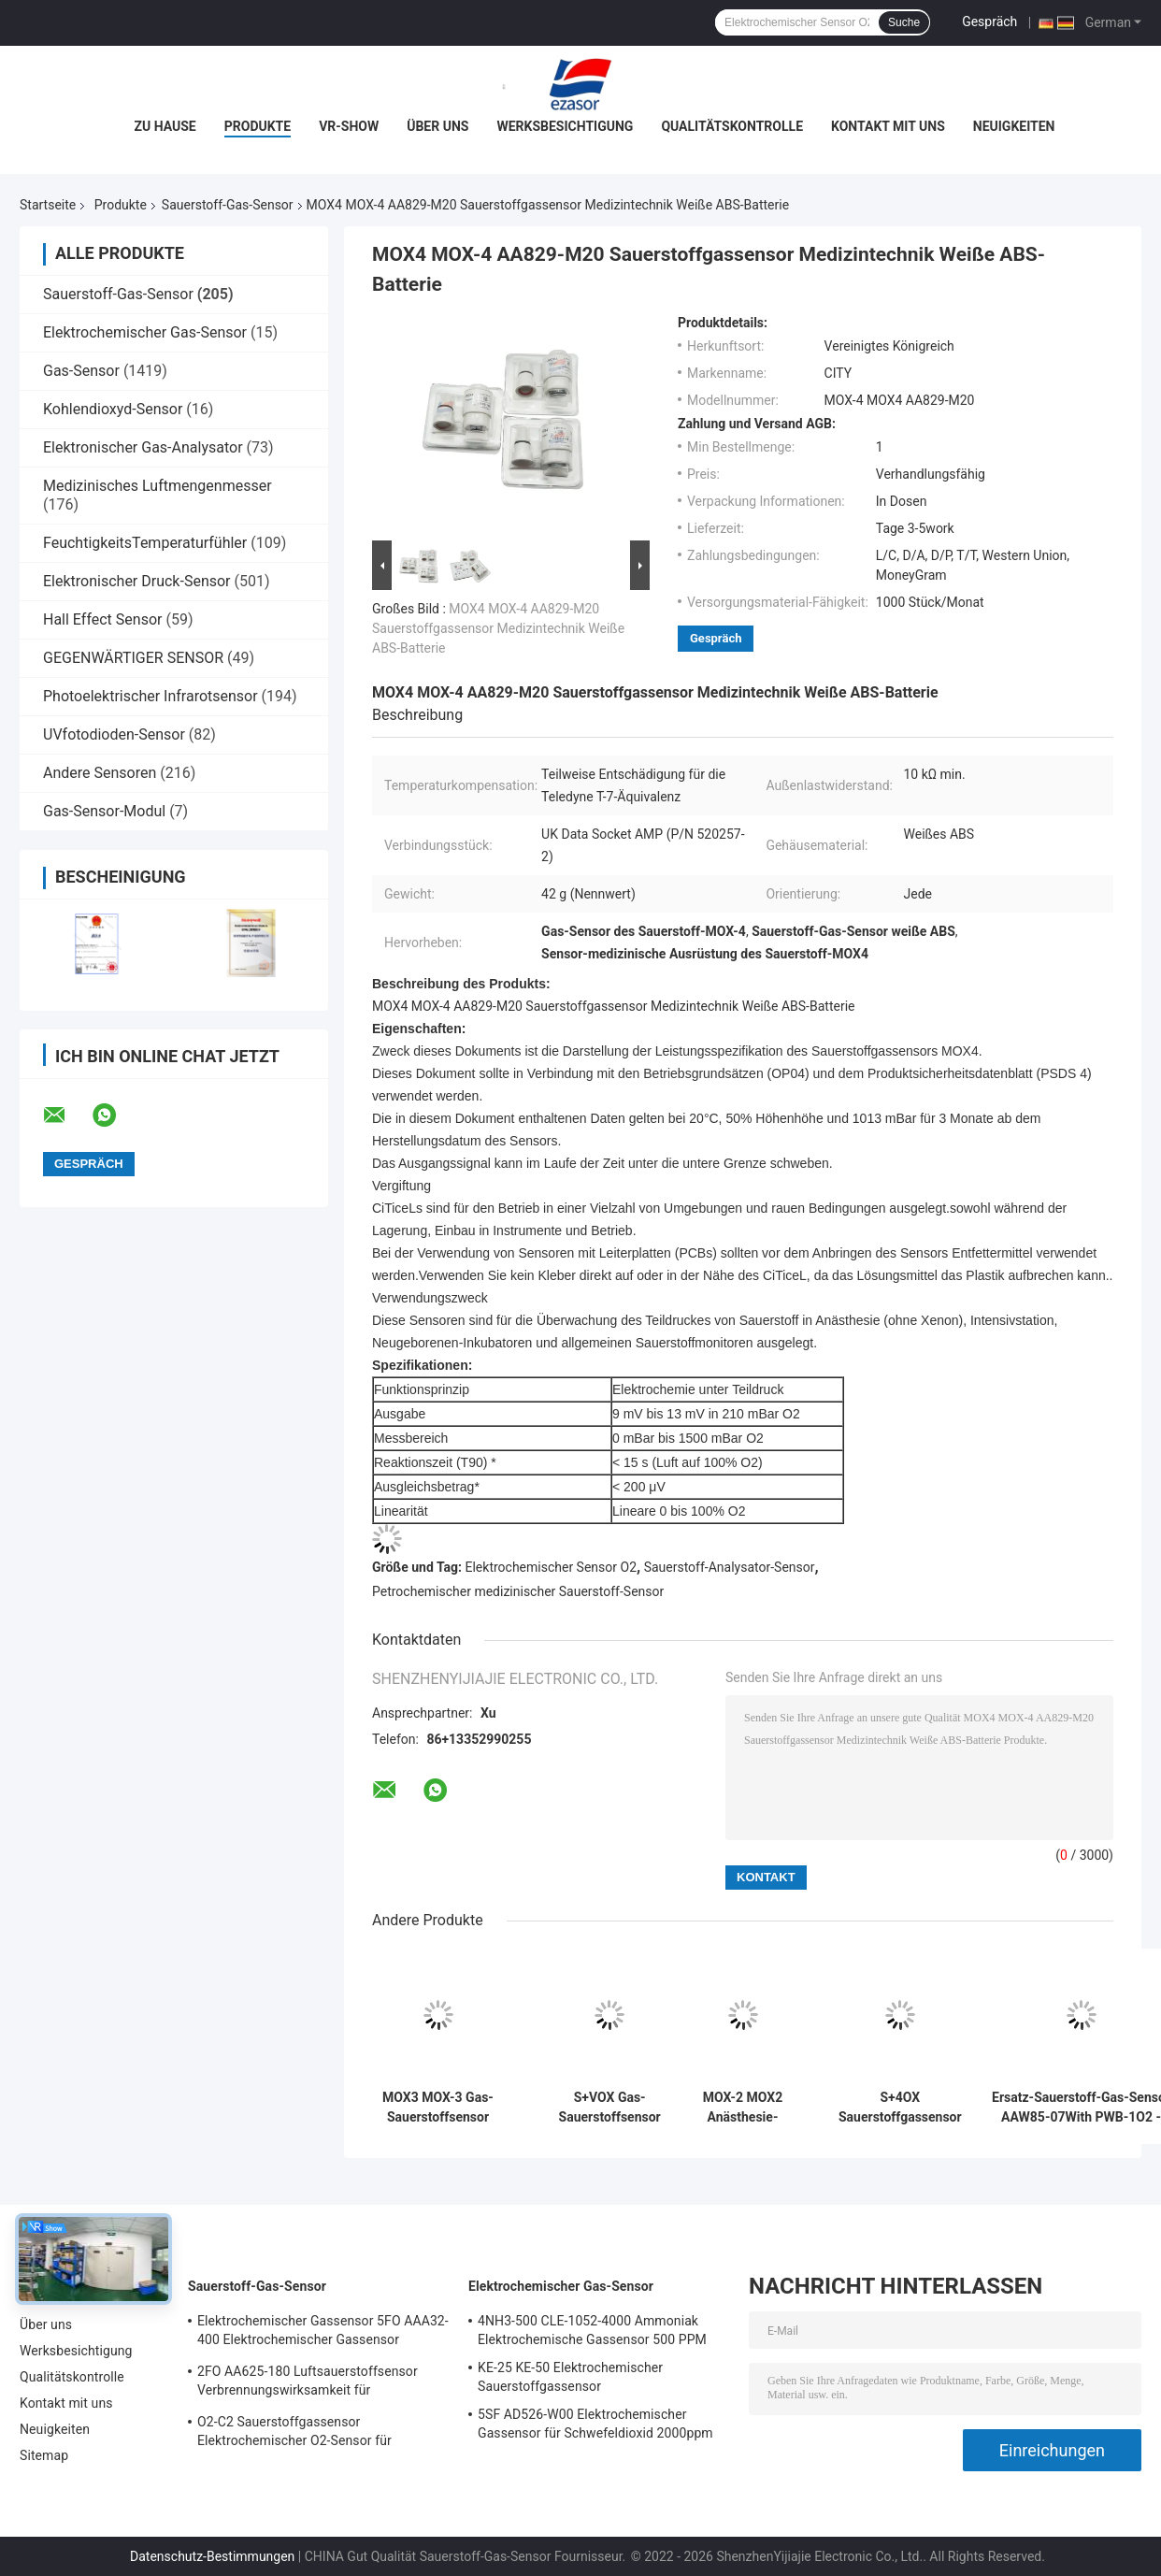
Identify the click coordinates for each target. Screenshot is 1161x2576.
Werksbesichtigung (564, 126)
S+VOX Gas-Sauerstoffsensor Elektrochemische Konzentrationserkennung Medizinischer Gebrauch (609, 2107)
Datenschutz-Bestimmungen (212, 2556)
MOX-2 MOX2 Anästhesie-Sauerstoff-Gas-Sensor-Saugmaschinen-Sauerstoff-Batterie (742, 2107)
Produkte (257, 126)
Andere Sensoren (99, 773)
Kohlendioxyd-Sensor (112, 409)
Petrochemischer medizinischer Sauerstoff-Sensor (518, 1591)
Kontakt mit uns (888, 126)
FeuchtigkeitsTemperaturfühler (145, 543)
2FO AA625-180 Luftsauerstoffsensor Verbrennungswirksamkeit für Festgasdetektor (307, 2383)
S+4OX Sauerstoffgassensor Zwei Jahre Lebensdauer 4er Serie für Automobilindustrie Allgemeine (900, 2107)
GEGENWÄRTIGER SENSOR (133, 658)
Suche (904, 22)
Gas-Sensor (81, 371)
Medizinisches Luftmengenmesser (157, 486)
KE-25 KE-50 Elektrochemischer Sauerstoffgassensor (570, 2377)
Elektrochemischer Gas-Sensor (145, 332)
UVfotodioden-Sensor (114, 734)
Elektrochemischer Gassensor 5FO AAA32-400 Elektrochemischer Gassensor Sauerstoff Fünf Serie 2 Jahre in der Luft (323, 2333)
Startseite (48, 204)
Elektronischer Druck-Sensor (137, 581)
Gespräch (989, 21)
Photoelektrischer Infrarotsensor (150, 696)
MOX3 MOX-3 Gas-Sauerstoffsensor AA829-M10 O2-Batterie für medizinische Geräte (438, 2107)
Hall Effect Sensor (102, 619)
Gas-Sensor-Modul (104, 811)
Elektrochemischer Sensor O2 (552, 1567)
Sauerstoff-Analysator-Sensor (729, 1567)
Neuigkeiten (1014, 126)
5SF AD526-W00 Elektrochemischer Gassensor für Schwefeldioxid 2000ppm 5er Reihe (595, 2426)
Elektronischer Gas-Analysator (143, 447)
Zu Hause (165, 126)
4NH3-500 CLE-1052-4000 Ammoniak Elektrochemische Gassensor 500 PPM (592, 2330)
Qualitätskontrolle (732, 126)
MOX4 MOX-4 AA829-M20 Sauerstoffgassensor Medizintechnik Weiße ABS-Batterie (498, 628)
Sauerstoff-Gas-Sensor (228, 204)
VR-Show (349, 126)
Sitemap (44, 2455)
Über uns (437, 126)
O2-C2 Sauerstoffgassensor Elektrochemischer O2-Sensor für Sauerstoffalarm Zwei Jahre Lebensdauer (318, 2434)
